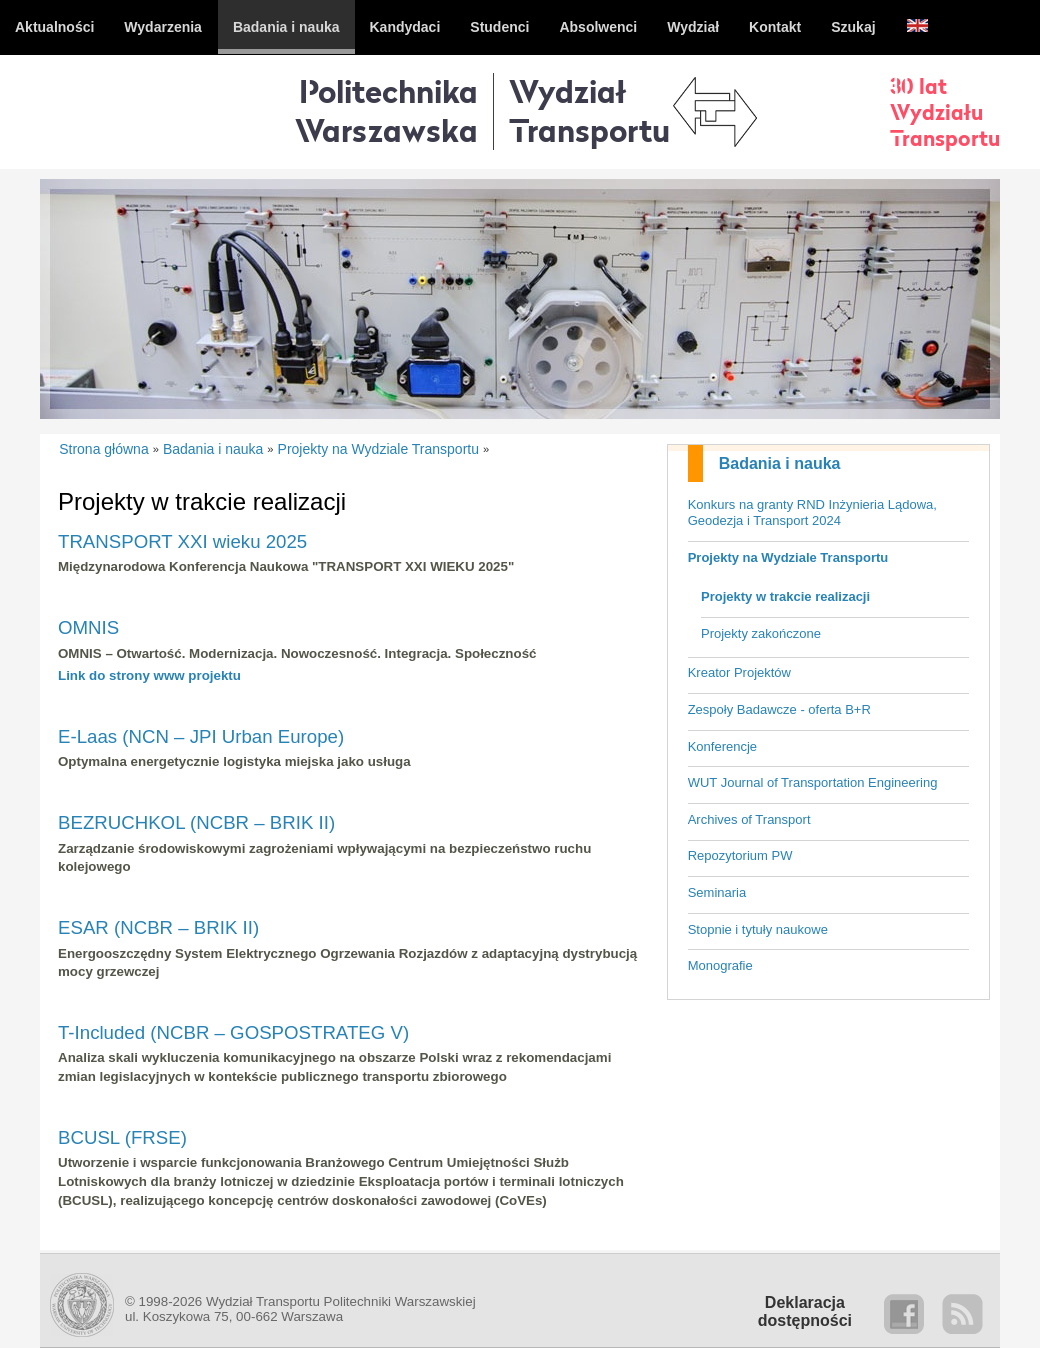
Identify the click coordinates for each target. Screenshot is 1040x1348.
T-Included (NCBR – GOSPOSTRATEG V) (233, 1032)
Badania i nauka (780, 463)
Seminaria (717, 892)
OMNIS (88, 627)
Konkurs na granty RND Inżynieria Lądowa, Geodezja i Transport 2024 (812, 513)
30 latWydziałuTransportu (945, 112)
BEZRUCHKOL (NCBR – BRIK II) (196, 822)
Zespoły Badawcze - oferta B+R (779, 709)
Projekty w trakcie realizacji (785, 596)
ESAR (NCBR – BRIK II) (158, 927)
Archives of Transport (749, 819)
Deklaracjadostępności (805, 1311)
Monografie (720, 965)
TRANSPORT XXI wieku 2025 (182, 541)
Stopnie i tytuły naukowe (758, 929)
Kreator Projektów (739, 672)
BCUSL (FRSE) (122, 1137)
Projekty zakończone (761, 633)
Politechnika (386, 110)
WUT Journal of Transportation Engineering (813, 782)
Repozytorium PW (740, 855)
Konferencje (722, 746)
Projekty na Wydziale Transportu (788, 557)
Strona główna (104, 449)
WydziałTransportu (589, 110)
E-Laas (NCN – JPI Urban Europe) (201, 736)
